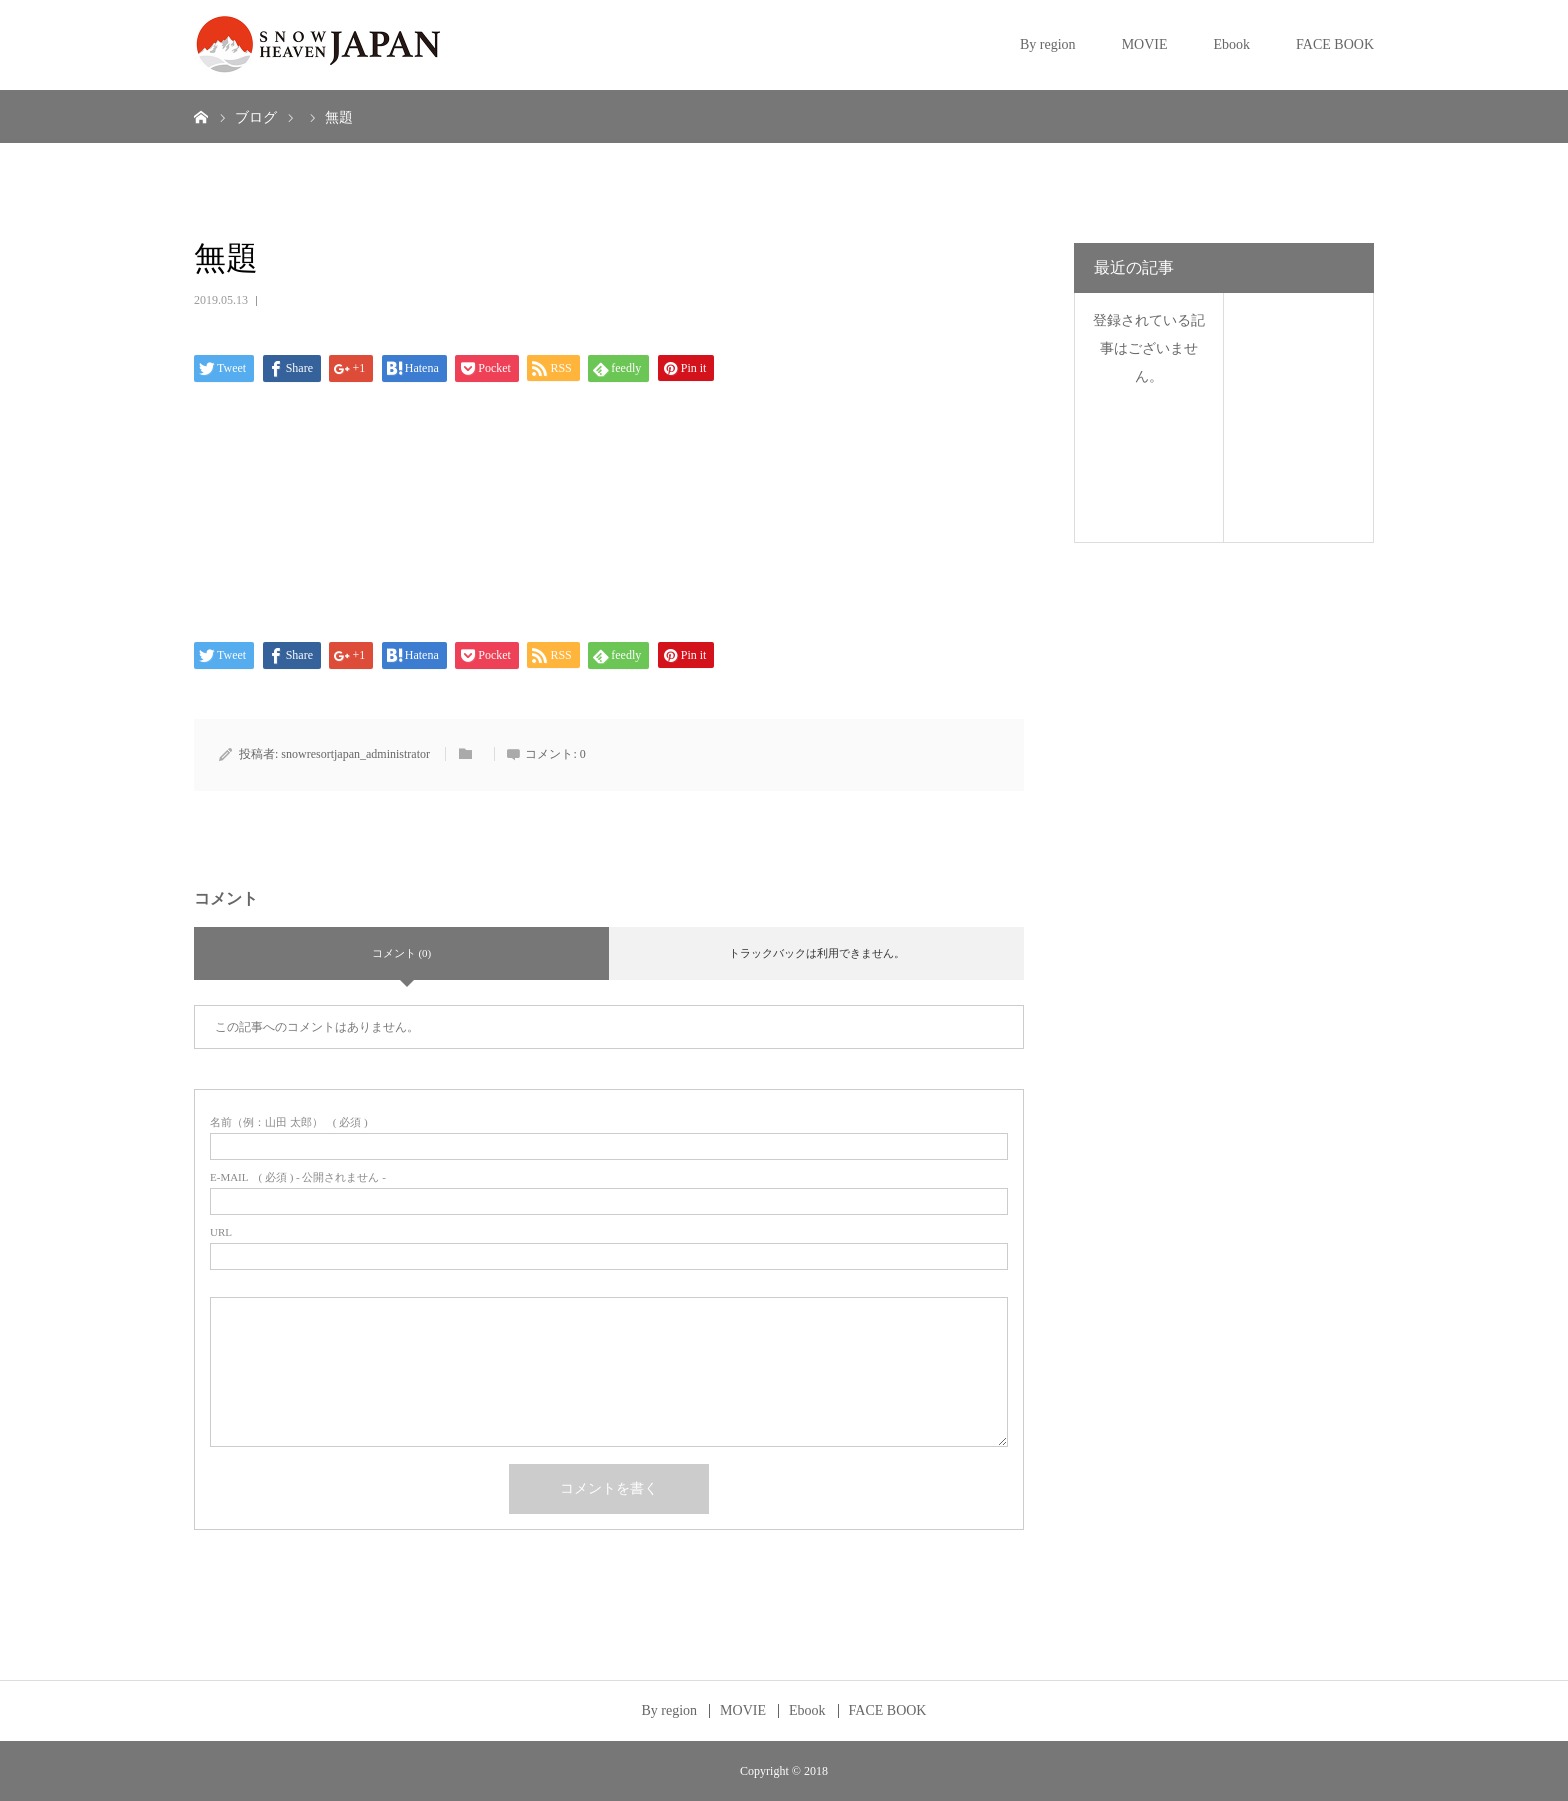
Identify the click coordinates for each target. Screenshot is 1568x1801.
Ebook (1232, 44)
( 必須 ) (289, 1122)
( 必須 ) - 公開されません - (298, 1177)
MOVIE (1145, 44)
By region (1048, 44)
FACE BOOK (1335, 44)
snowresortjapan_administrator (355, 754)
